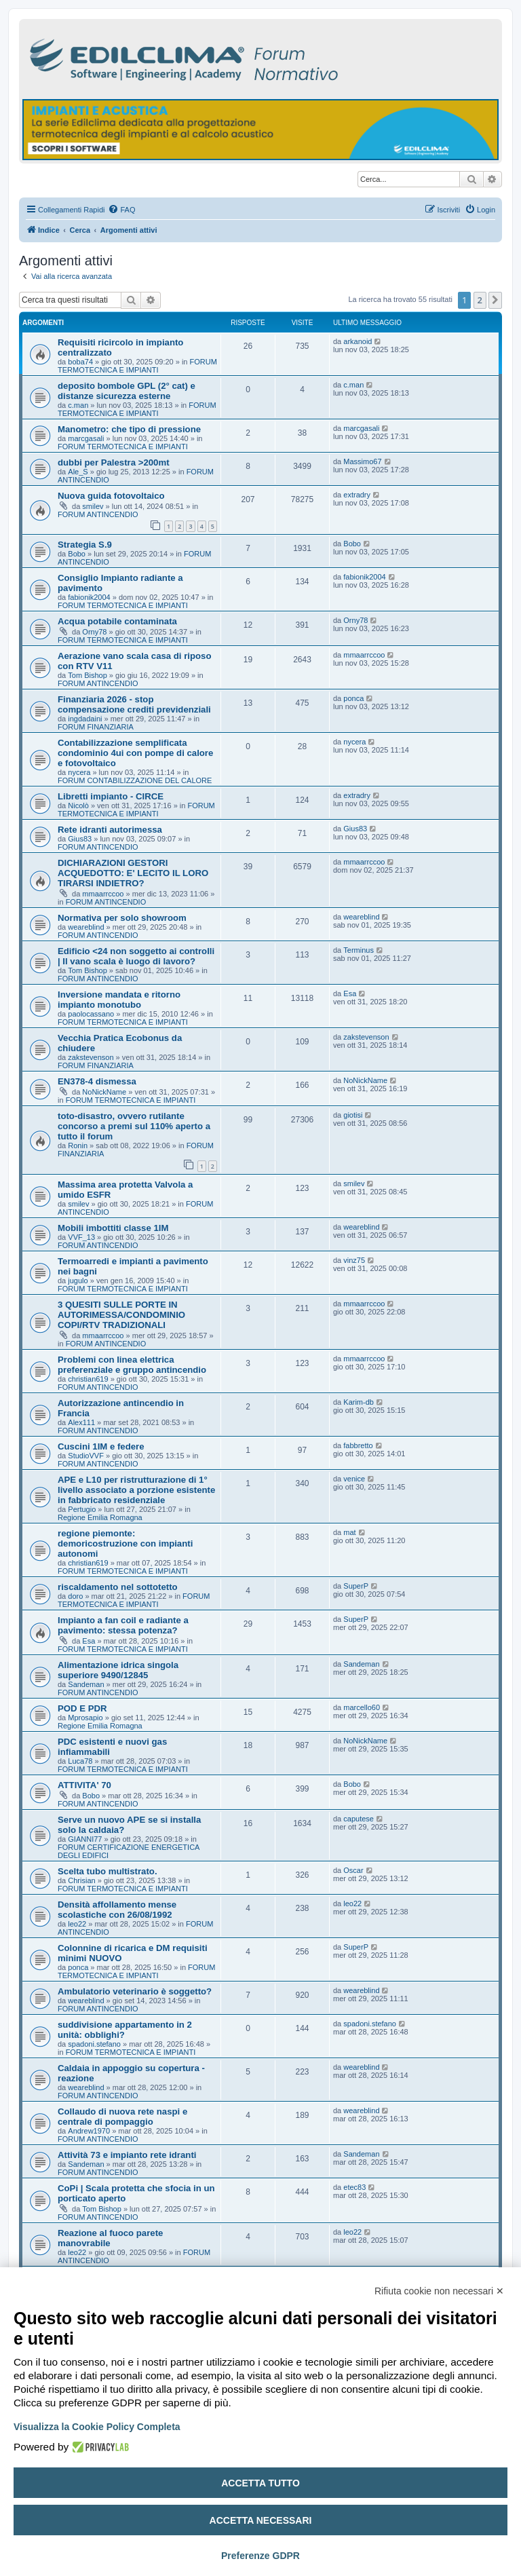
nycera (79, 772)
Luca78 (80, 1761)
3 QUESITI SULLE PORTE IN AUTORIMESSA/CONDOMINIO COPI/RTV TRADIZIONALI (121, 1315)
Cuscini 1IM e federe (101, 1446)
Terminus (358, 950)
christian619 (88, 1379)
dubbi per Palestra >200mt (114, 462)
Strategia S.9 (85, 544)
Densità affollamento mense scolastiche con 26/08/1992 (117, 1909)
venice (354, 1479)
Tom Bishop (87, 675)
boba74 (80, 362)
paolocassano (91, 1014)
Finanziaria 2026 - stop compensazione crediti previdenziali (134, 704)
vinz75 (354, 1260)
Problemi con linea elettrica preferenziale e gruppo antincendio (132, 1365)
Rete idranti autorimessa (110, 830)
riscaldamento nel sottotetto (118, 1587)
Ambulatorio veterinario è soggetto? (135, 1991)
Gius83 (80, 839)
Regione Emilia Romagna (100, 1517)
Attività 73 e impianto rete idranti (127, 2155)
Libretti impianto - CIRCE (110, 796)
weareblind (86, 927)
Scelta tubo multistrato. (107, 1871)
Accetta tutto (260, 2483)
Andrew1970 (89, 2131)
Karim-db (358, 1402)
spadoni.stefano (94, 2044)
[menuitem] (121, 210)
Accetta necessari (261, 2520)
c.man (78, 405)
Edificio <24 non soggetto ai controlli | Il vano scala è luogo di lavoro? (136, 956)
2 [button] (480, 300)
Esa (349, 993)
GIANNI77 (85, 1839)
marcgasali (86, 438)
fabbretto (357, 1445)
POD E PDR (82, 1708)
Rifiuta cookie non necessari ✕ (439, 2291)
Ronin (78, 1145)
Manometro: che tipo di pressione (129, 429)
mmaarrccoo (364, 655)
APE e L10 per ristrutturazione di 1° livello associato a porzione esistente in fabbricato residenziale (136, 1490)
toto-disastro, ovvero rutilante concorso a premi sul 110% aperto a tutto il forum (134, 1126)
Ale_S (78, 472)
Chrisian (81, 1880)
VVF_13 (81, 1237)
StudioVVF (86, 1456)
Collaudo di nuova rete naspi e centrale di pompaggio (122, 2116)
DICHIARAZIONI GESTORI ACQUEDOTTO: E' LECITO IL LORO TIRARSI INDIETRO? (133, 873)
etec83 (354, 2187)
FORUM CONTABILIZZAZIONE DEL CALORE (135, 780)
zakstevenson (90, 1057)
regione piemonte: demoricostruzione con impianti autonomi (125, 1543)
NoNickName (104, 1092)
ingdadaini (85, 719)
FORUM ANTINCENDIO (98, 514)
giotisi (352, 1115)
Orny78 (94, 632)
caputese (358, 1819)
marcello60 (361, 1707)
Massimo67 (362, 461)
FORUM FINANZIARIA (96, 727)
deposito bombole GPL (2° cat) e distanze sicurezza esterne (126, 391)
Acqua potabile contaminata (117, 621)
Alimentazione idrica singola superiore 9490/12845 (118, 1670)
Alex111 (81, 1422)
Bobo (76, 554)
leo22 (77, 1924)
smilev (92, 506)
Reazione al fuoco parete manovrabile (110, 2238)
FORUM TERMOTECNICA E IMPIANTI (137, 366)
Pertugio (82, 1509)
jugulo (78, 1280)
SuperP (355, 1586)
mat (349, 1532)
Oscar (353, 1870)
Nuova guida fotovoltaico (111, 496)
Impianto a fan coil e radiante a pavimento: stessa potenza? (123, 1625)
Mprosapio (85, 1717)
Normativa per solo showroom (122, 918)
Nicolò (78, 805)
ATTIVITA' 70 (84, 1785)
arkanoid (357, 341)
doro (75, 1596)
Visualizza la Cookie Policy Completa (97, 2426)
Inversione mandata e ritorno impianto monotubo (119, 999)
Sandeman (86, 1684)
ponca (353, 698)
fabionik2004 (89, 597)
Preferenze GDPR (260, 2555)
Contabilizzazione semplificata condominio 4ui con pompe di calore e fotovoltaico (135, 753)
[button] (495, 300)
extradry (356, 495)
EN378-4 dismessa (97, 1081)
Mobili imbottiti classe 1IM (113, 1228)
